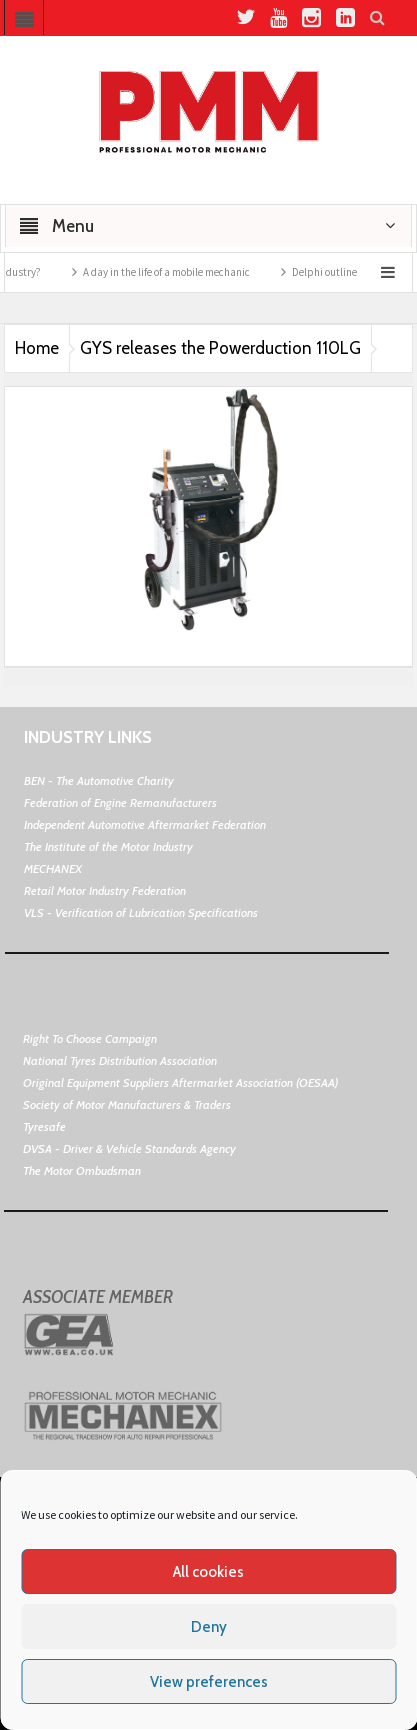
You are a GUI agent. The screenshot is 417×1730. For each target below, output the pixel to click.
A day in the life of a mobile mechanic (189, 272)
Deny (209, 1627)
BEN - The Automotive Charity (99, 780)
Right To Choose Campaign (90, 1038)
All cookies (208, 1572)
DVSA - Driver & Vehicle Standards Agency (129, 1148)
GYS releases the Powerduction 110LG (220, 348)
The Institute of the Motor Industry (108, 846)
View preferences (209, 1682)
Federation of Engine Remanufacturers (120, 802)
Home (37, 348)
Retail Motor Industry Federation (105, 890)
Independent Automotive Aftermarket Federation (145, 824)
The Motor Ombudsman (82, 1170)
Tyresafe (44, 1126)
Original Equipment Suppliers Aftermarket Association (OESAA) (180, 1082)
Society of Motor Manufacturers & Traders (127, 1104)
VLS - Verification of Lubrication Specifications (141, 912)
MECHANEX (53, 868)
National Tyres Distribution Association (120, 1060)
